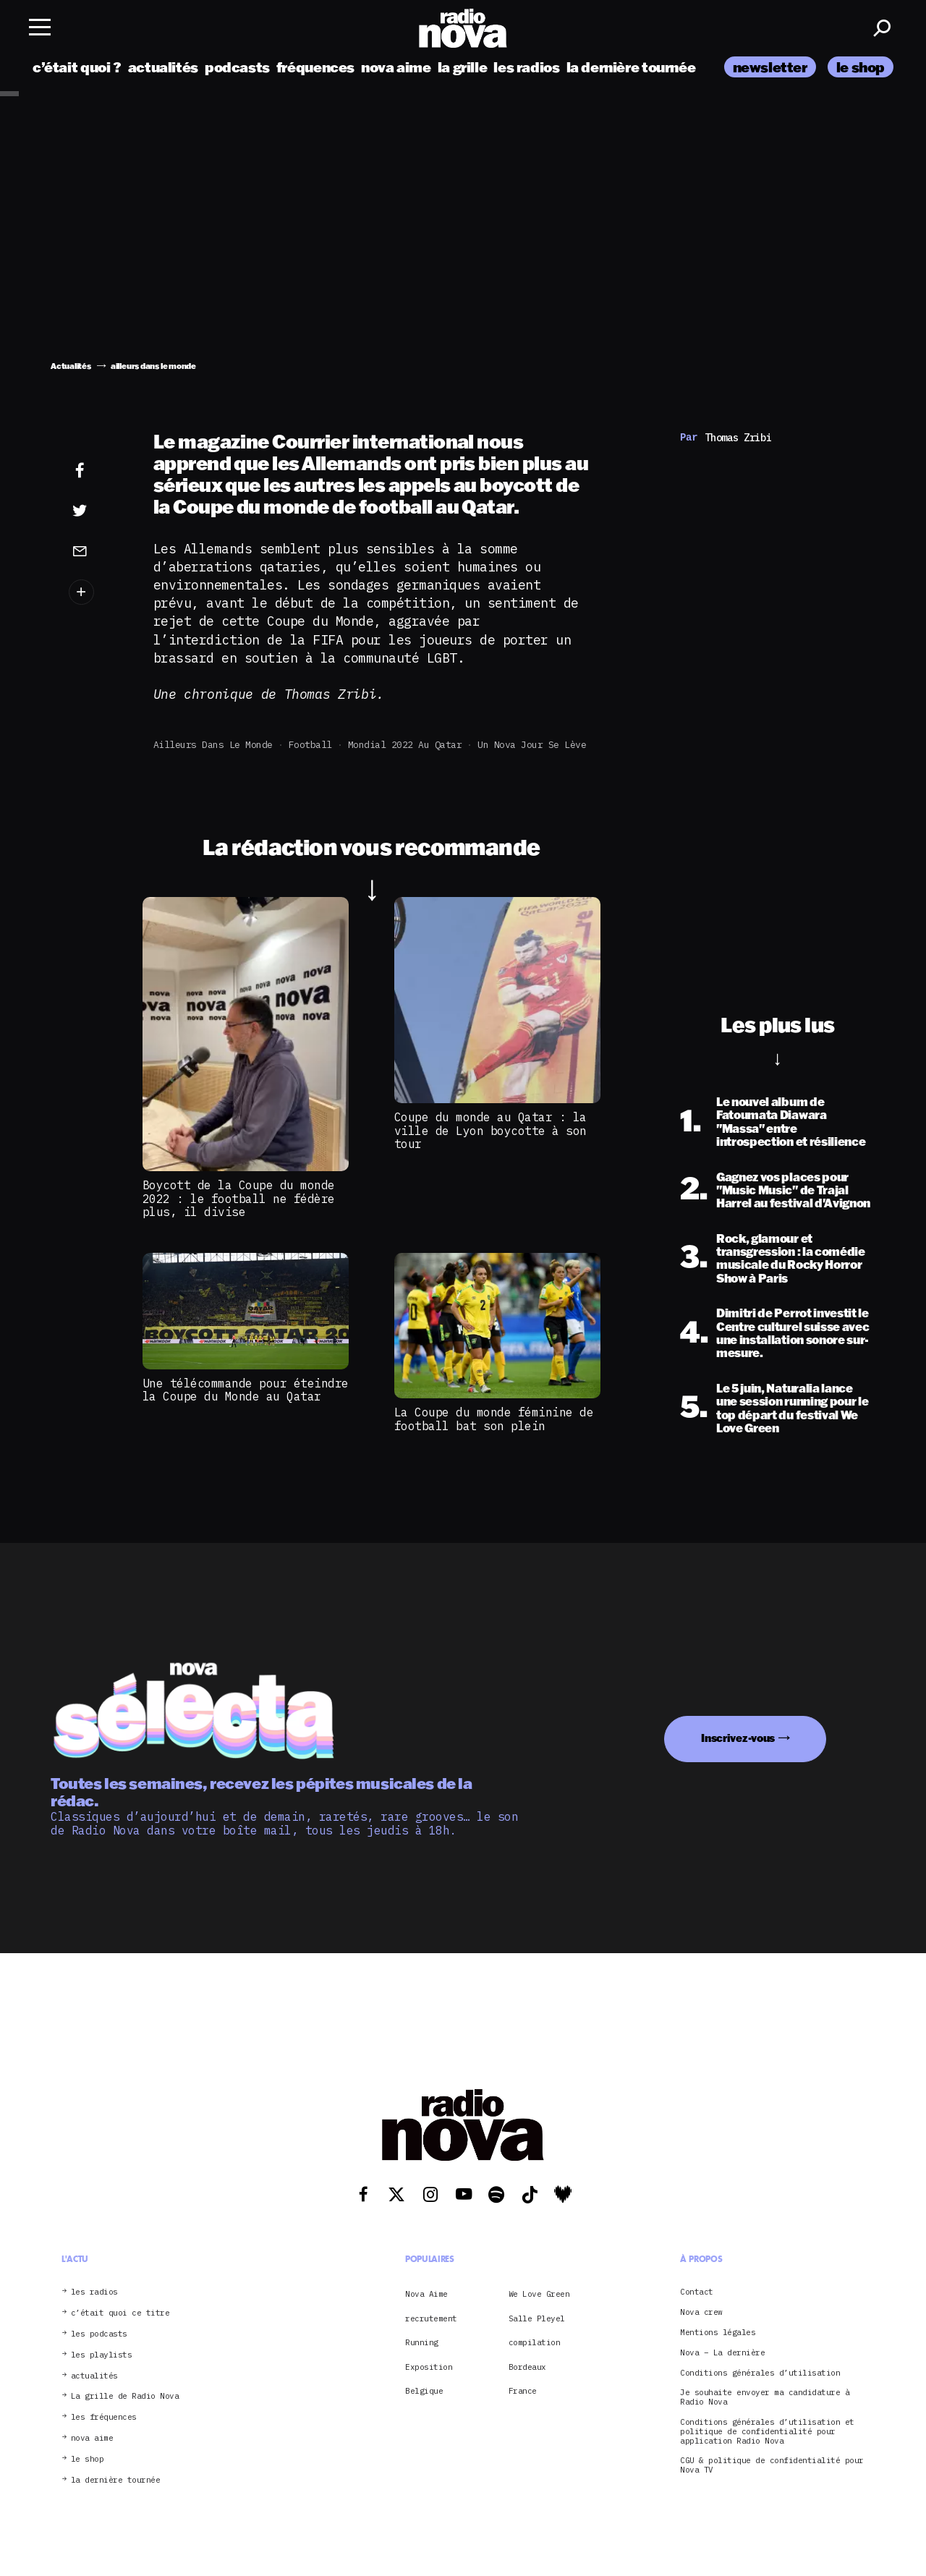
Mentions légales (717, 2332)
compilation (535, 2342)
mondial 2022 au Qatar (405, 745)
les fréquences (104, 2417)
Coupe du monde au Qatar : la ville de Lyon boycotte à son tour (490, 1130)
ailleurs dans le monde (213, 745)
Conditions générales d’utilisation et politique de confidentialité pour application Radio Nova (767, 2431)
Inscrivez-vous (738, 1738)
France (523, 2391)
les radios (526, 67)
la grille (463, 67)
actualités (163, 67)
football (310, 745)
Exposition (428, 2367)
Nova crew (701, 2312)
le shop (860, 67)
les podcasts (99, 2334)
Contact (696, 2292)
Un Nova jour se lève (531, 745)
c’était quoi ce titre (120, 2313)
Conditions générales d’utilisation (760, 2373)
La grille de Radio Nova (125, 2396)
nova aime (396, 67)
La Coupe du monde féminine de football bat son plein (494, 1418)
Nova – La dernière (722, 2353)
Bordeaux (527, 2367)
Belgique (424, 2391)
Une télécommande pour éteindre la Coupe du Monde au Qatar (246, 1389)
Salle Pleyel (537, 2318)
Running (421, 2342)
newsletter (770, 67)
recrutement (431, 2318)
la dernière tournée (631, 67)
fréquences (315, 67)
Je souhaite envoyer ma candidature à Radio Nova (764, 2397)
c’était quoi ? (77, 67)
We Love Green (539, 2294)
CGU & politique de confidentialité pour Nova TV (772, 2465)
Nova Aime (426, 2294)
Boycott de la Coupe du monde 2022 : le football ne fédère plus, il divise (239, 1198)
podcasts (237, 67)
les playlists (101, 2355)
